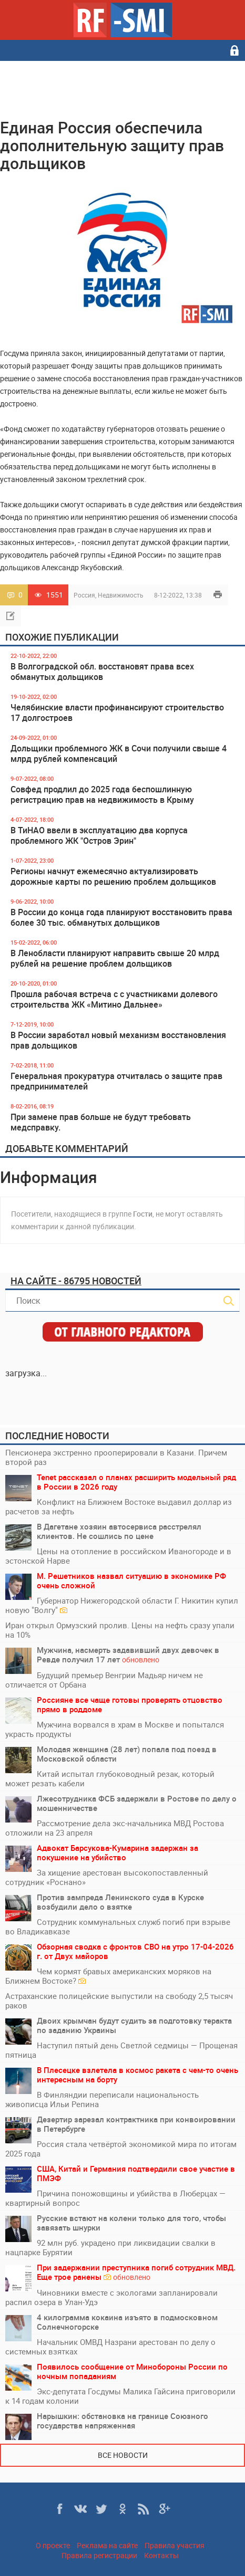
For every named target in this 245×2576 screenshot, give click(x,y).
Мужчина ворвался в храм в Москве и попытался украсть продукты (114, 1729)
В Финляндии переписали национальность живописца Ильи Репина (102, 2099)
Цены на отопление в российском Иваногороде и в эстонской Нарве (118, 1555)
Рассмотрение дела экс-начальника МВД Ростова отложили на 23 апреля (114, 1827)
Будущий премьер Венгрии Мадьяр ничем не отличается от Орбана (104, 1679)
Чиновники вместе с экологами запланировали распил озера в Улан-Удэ (111, 2297)
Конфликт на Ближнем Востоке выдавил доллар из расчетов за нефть (118, 1506)
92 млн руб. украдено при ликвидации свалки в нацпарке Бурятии (110, 2247)
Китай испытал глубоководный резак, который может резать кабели (110, 1778)
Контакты (161, 2555)
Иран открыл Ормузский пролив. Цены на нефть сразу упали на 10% (119, 1629)
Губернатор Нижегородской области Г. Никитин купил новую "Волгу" (121, 1605)
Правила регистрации (99, 2555)
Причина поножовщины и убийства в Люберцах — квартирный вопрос (115, 2197)
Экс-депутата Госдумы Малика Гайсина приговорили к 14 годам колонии (120, 2395)
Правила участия (175, 2545)
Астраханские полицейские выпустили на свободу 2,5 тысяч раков (119, 2000)
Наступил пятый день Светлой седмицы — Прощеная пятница (121, 2049)
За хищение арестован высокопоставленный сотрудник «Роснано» (106, 1877)
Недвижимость (121, 595)
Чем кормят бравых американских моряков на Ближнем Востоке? (108, 1975)
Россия (84, 595)
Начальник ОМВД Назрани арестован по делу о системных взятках (110, 2346)
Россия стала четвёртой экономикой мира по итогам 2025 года (121, 2148)
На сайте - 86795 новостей (76, 1280)
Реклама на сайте (107, 2545)
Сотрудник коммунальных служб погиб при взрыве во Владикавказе (117, 1926)
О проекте (53, 2545)
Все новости (123, 2455)
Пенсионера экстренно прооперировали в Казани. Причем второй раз (116, 1457)
